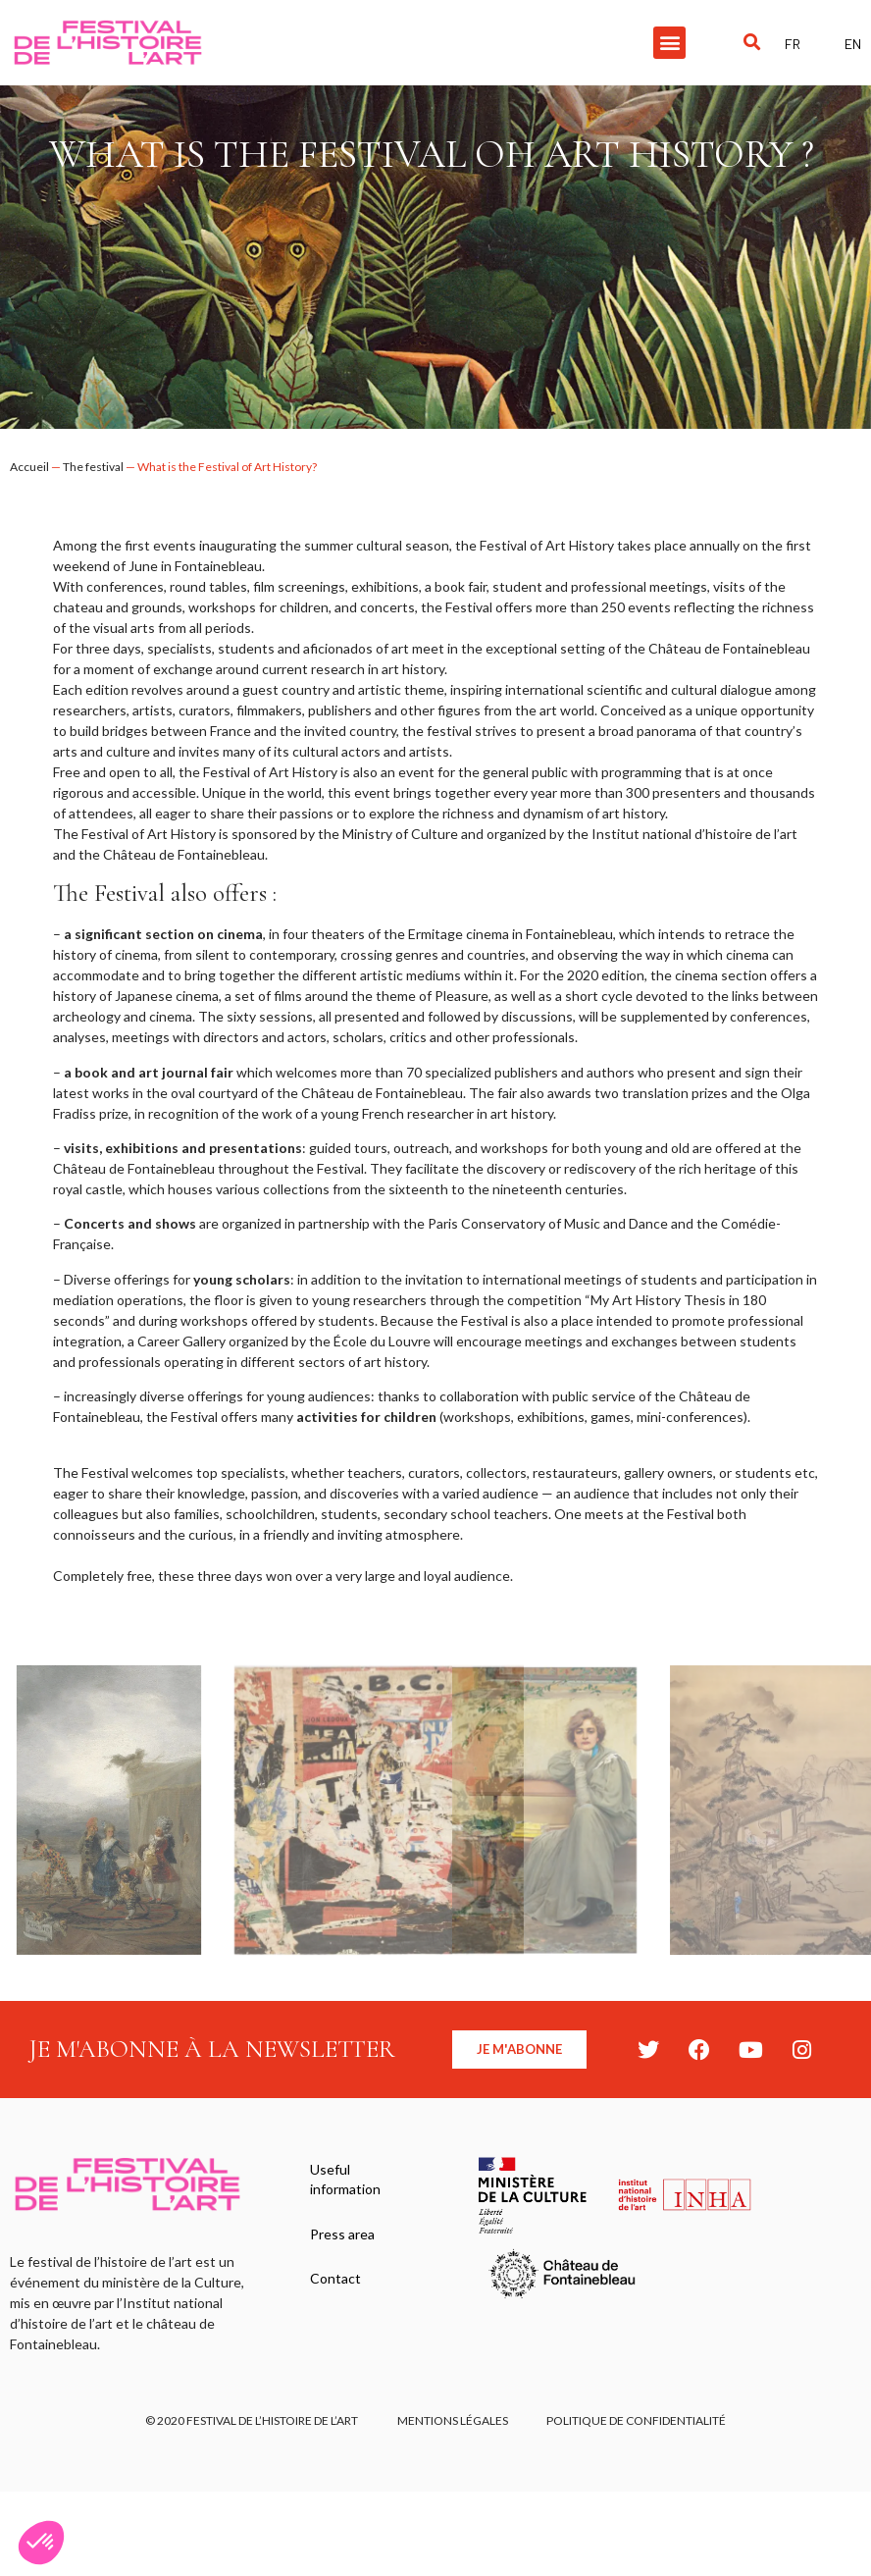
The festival (93, 466)
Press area (342, 2234)
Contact (335, 2279)
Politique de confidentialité (637, 2420)
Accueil (29, 466)
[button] (669, 42)
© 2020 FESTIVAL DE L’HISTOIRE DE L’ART (251, 2420)
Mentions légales (452, 2420)
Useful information (345, 2179)
